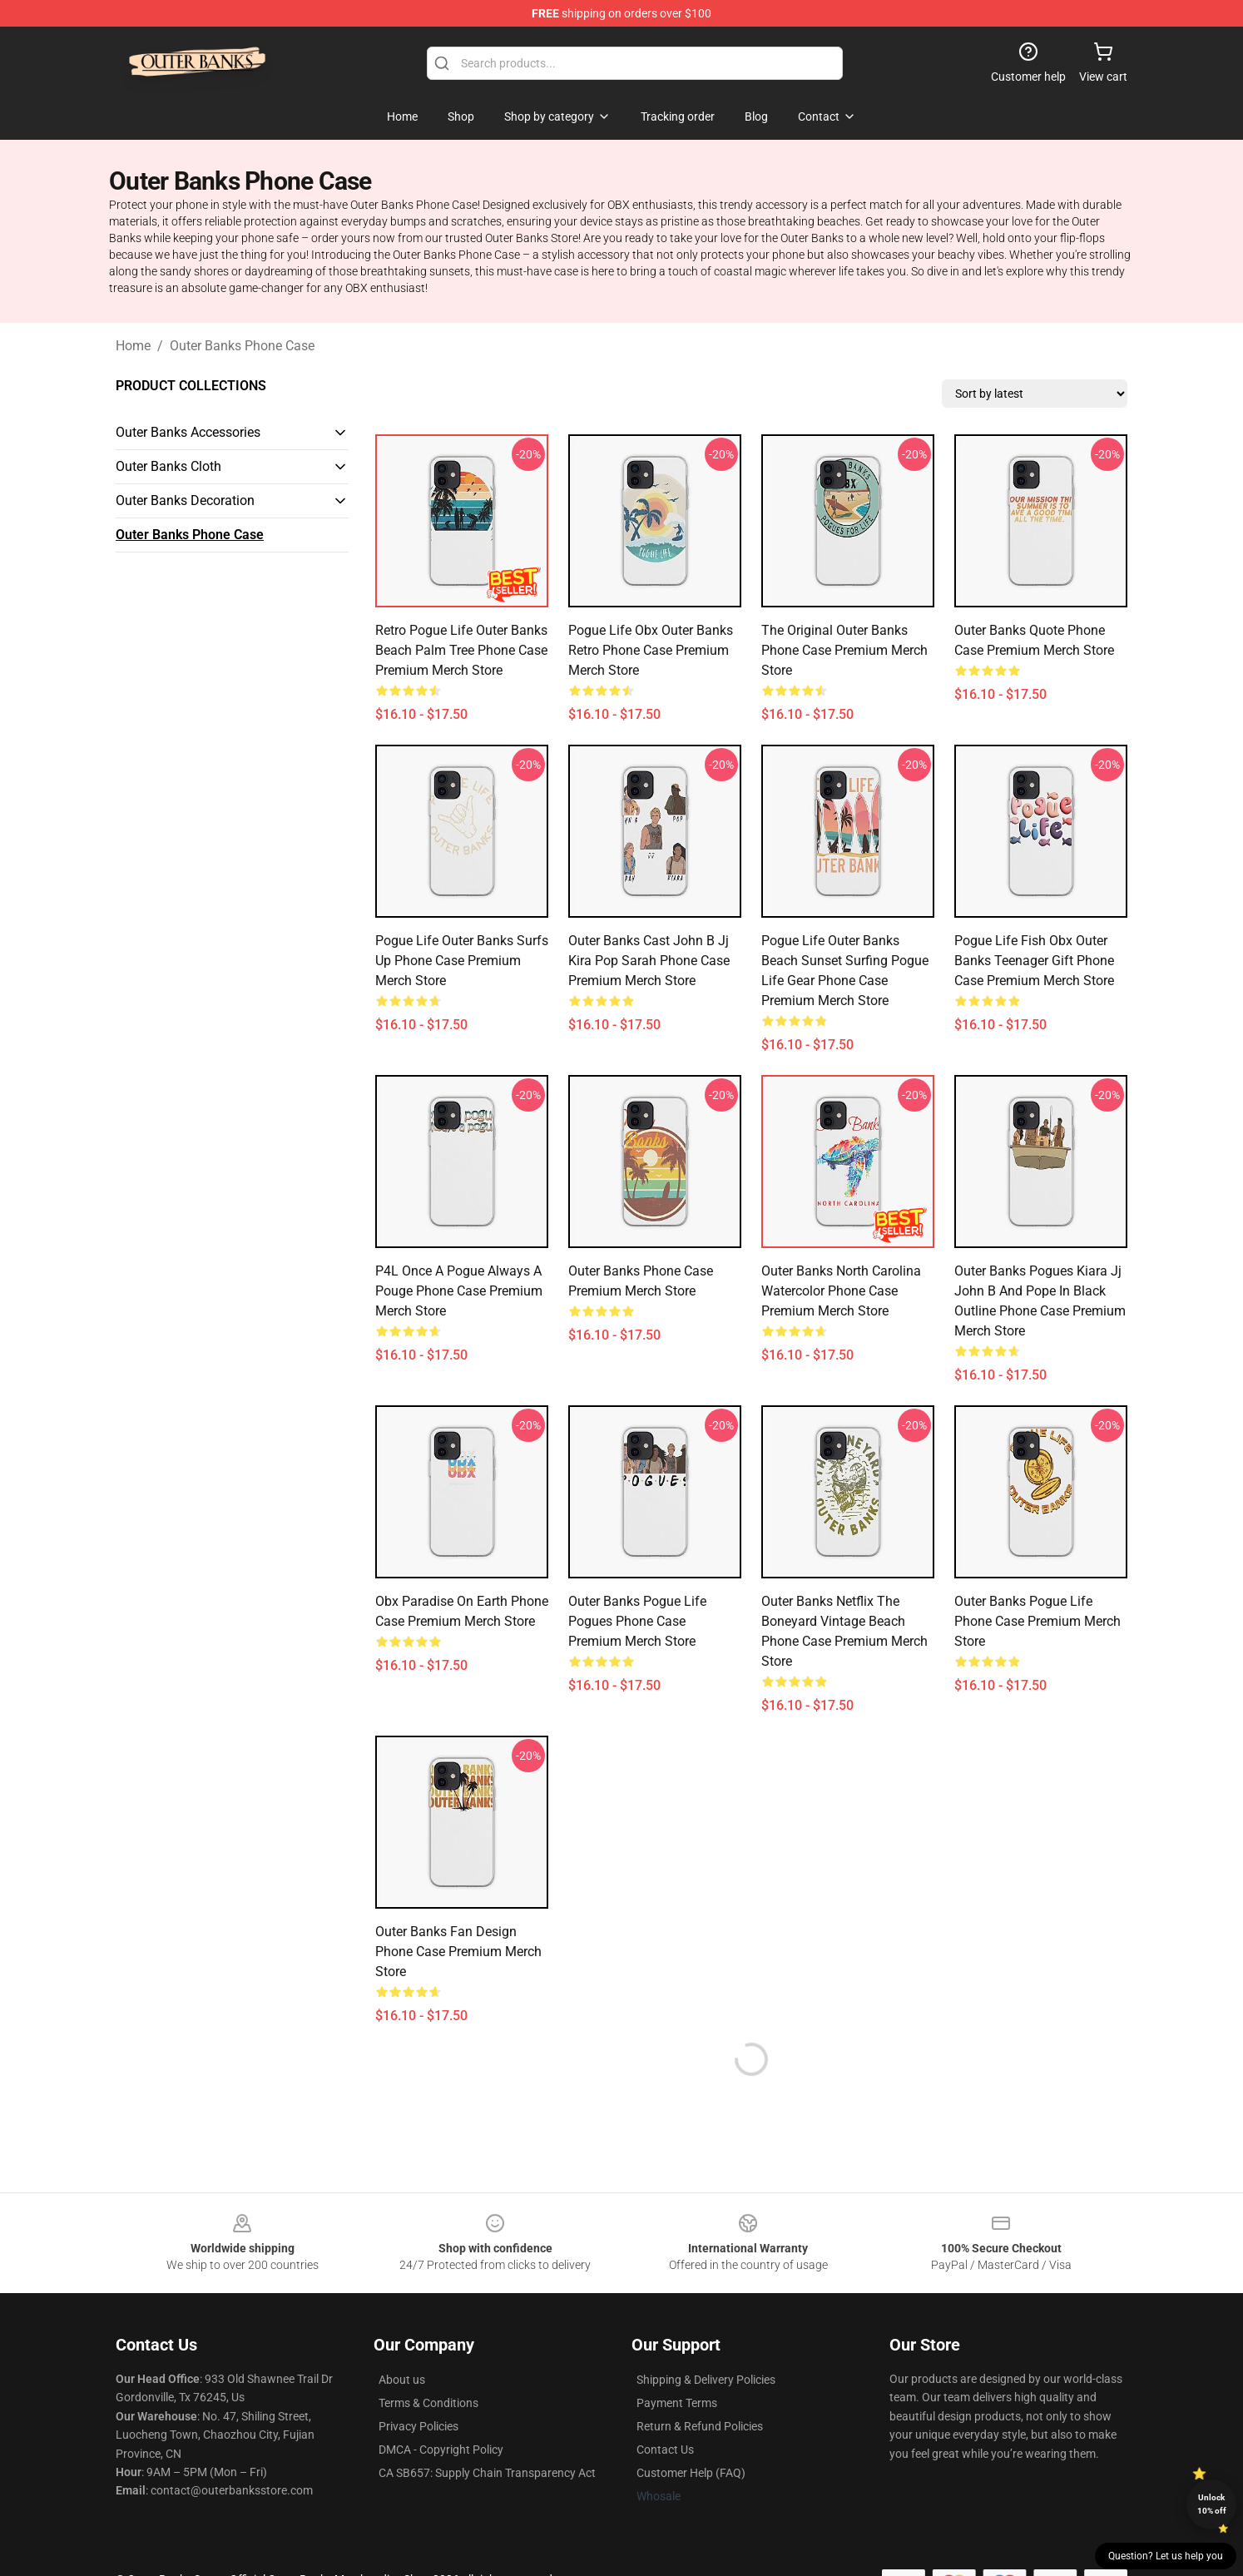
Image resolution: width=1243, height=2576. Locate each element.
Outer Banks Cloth (168, 466)
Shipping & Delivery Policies (705, 2379)
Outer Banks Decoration (185, 500)
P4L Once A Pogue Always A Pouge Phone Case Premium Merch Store (458, 1291)
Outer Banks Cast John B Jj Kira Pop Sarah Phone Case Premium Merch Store (649, 960)
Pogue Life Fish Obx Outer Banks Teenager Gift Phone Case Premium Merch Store (1034, 960)
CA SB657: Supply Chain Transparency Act (487, 2472)
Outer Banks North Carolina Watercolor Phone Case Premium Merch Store (841, 1291)
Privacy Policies (418, 2426)
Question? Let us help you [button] (1165, 2556)
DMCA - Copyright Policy (441, 2449)
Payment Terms (676, 2403)
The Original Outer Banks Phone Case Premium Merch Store (844, 650)
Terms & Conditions (428, 2403)
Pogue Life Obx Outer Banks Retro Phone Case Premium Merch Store (650, 650)
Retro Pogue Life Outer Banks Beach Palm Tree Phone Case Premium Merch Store (461, 650)
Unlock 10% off (1211, 2504)
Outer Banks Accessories (188, 432)
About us (402, 2379)
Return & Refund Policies (699, 2426)
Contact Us (665, 2449)
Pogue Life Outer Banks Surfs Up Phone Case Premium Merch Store (461, 960)
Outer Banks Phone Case (242, 346)
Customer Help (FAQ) (690, 2472)
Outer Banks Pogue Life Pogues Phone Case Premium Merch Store (637, 1621)
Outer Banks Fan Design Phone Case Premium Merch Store (458, 1951)
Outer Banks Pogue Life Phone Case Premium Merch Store (1037, 1621)
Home (133, 346)
